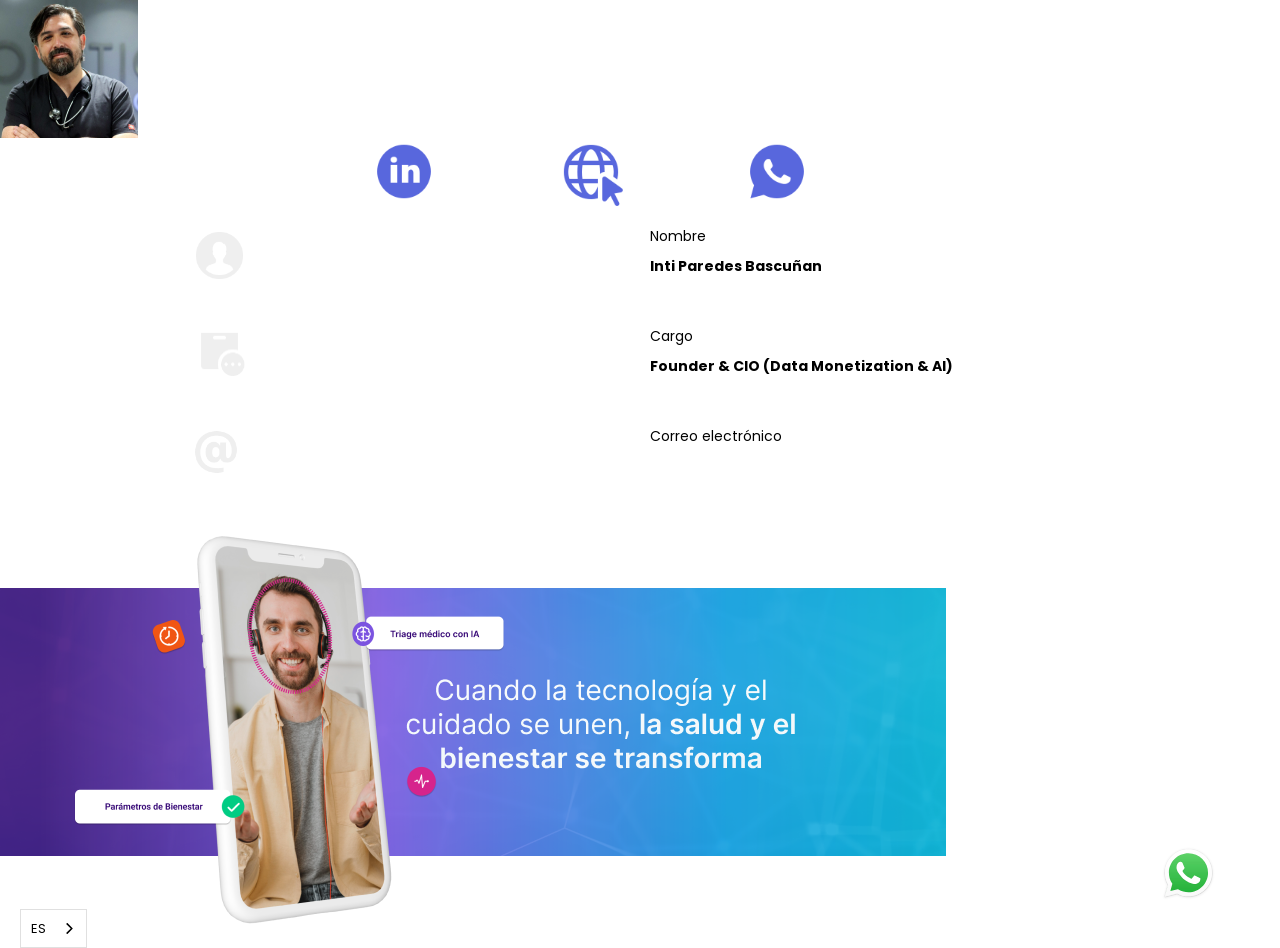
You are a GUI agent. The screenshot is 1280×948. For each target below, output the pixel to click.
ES (38, 928)
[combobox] (53, 928)
